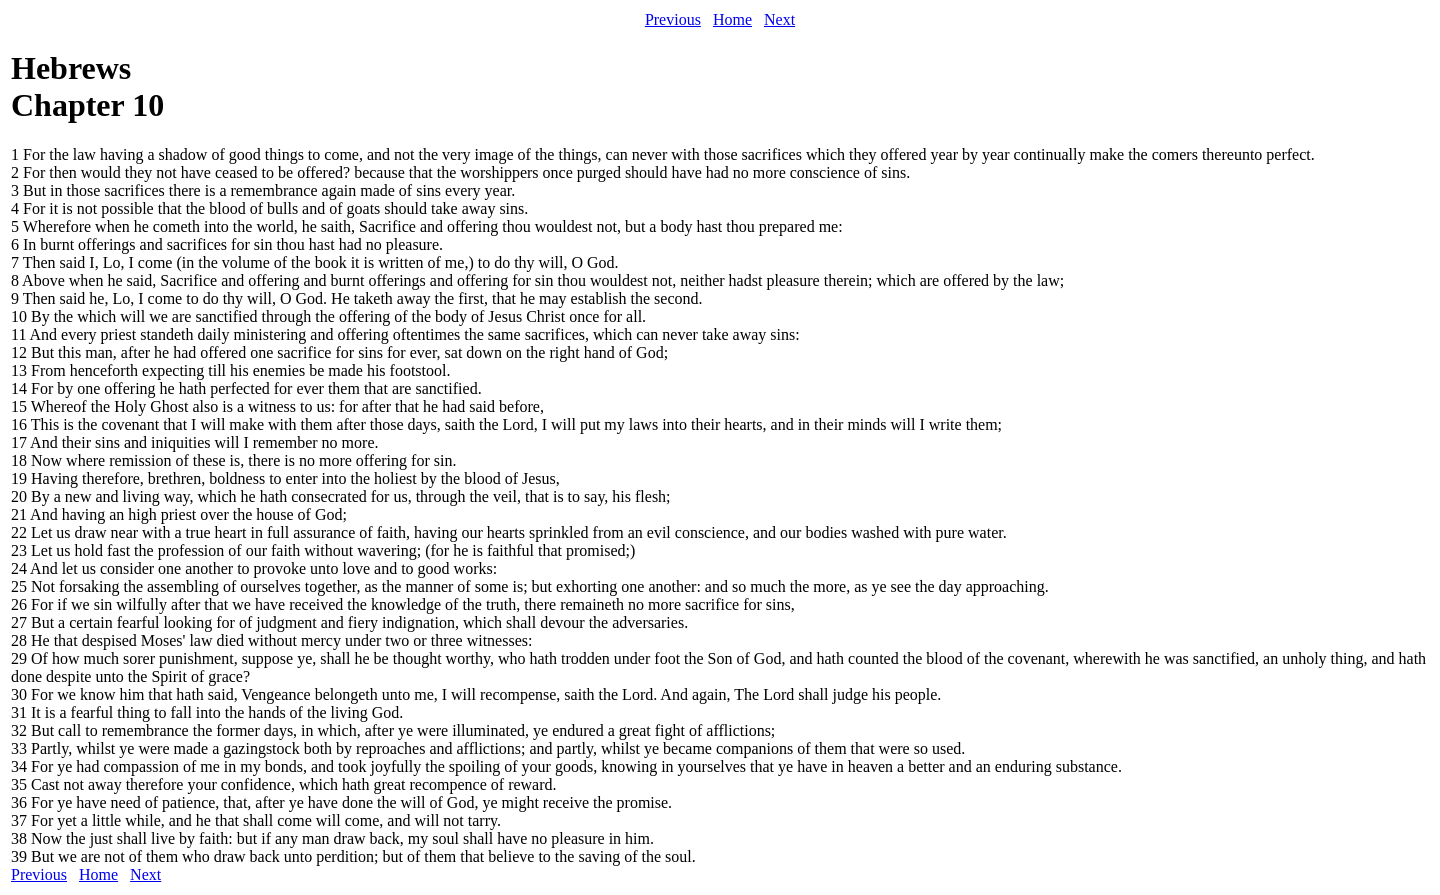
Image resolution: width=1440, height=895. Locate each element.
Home (732, 19)
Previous (673, 19)
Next (779, 19)
